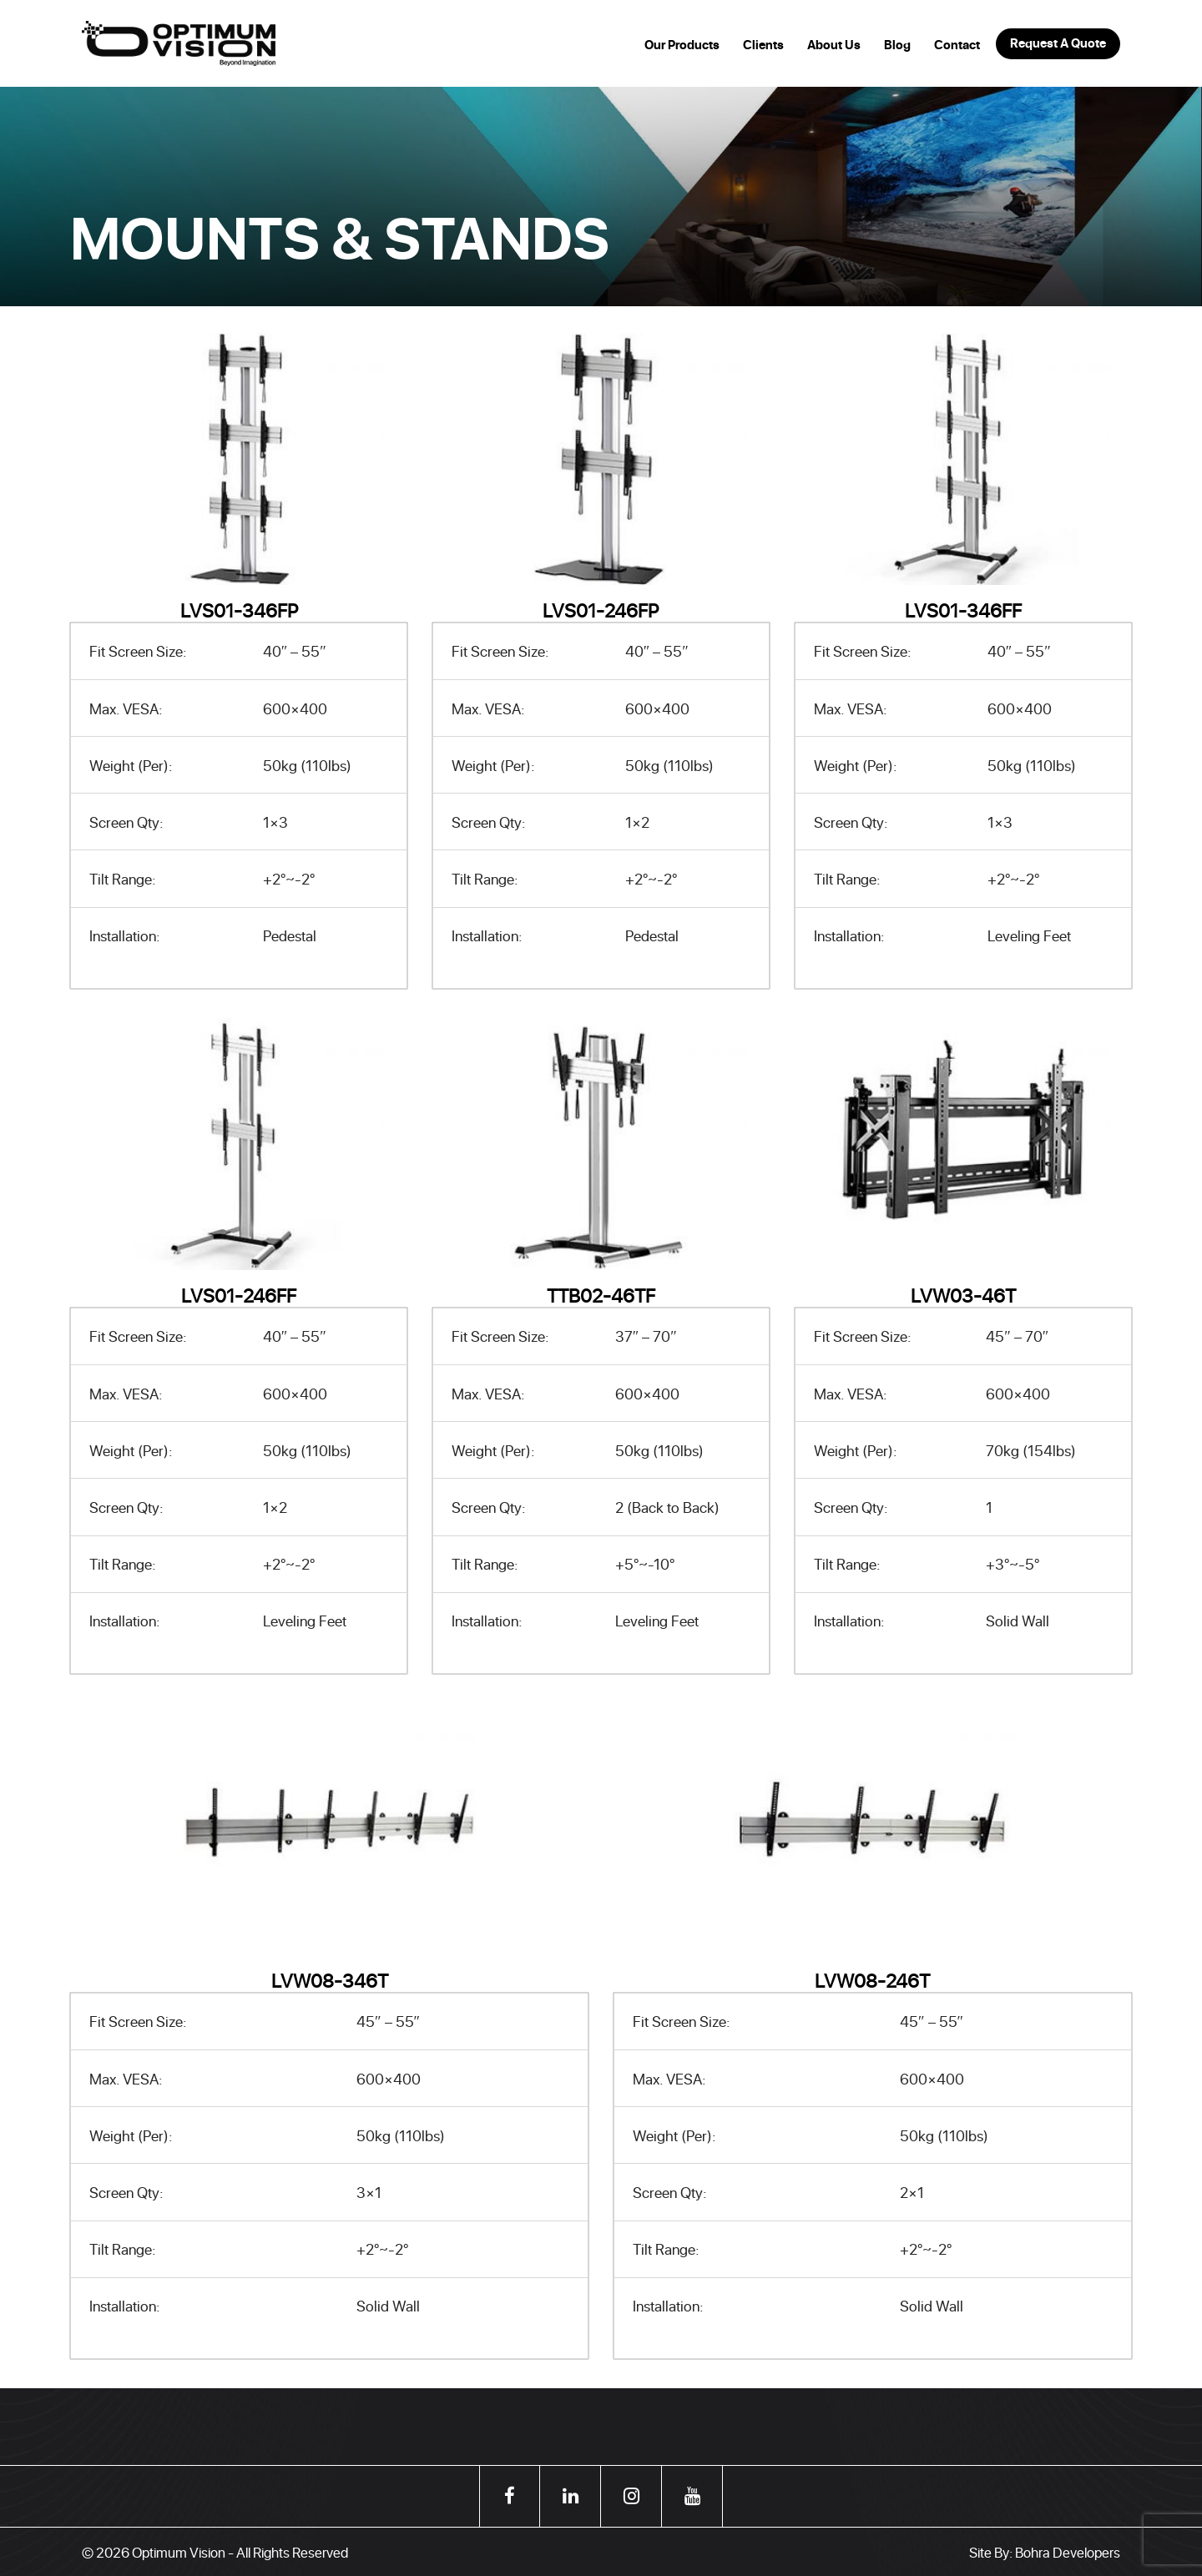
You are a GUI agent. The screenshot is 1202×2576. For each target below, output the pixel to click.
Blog (897, 45)
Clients (763, 45)
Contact (957, 45)
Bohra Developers (1067, 2552)
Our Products (682, 45)
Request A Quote (1058, 43)
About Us (834, 45)
